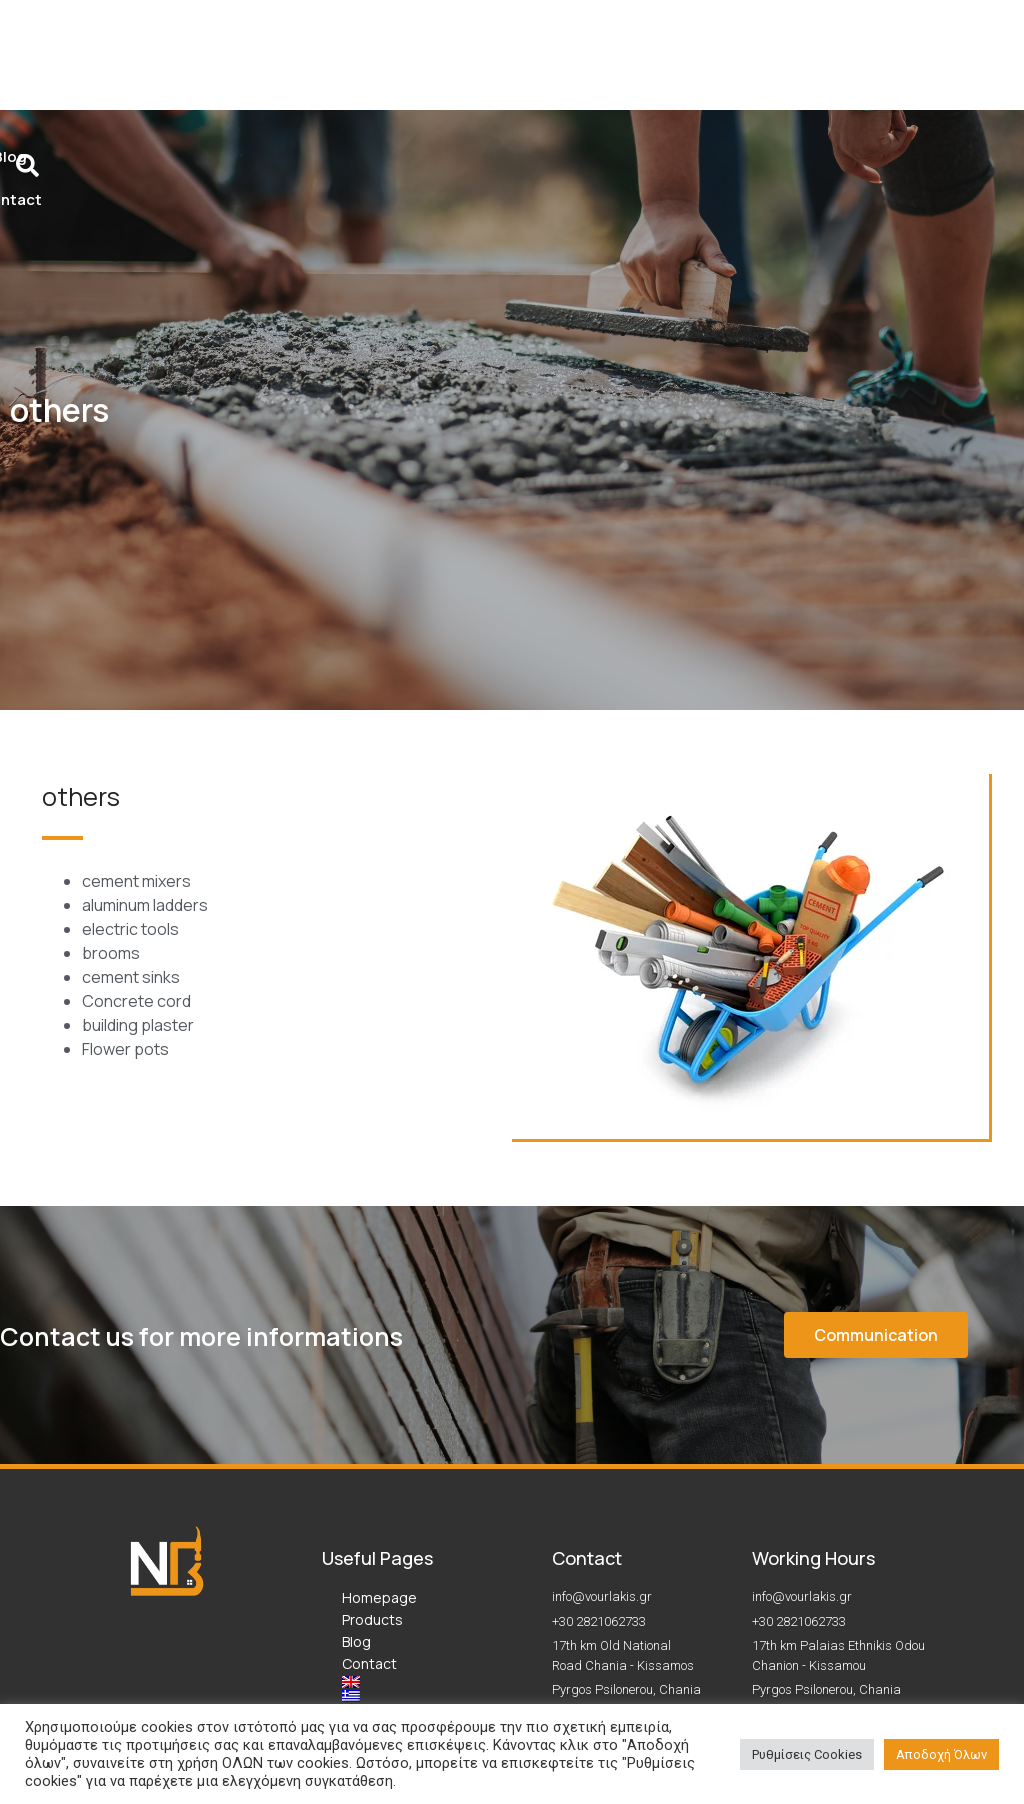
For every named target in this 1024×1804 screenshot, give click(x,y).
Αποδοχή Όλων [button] (941, 1754)
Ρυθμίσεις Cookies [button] (807, 1754)
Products (372, 1437)
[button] (876, 1153)
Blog (356, 1459)
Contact (369, 1481)
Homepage (379, 1415)
